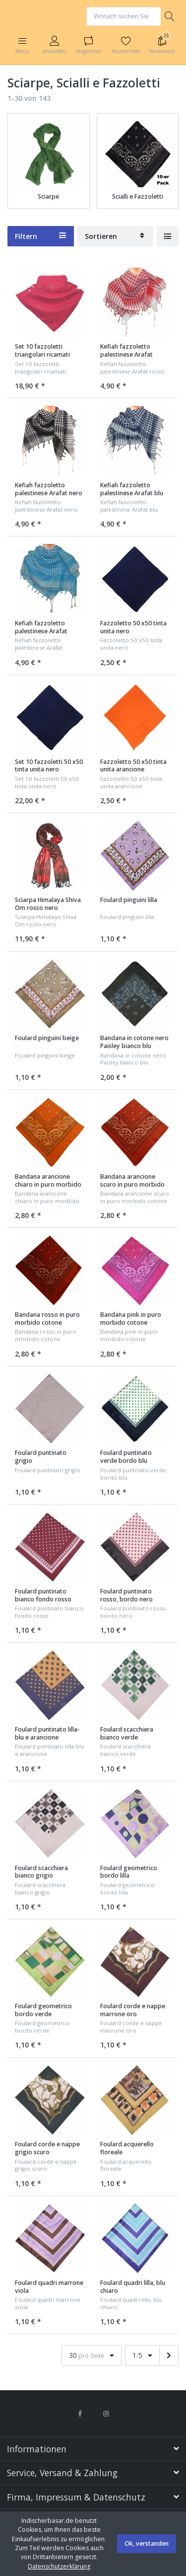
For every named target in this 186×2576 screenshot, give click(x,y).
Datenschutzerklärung (59, 2566)
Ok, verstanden (146, 2543)
